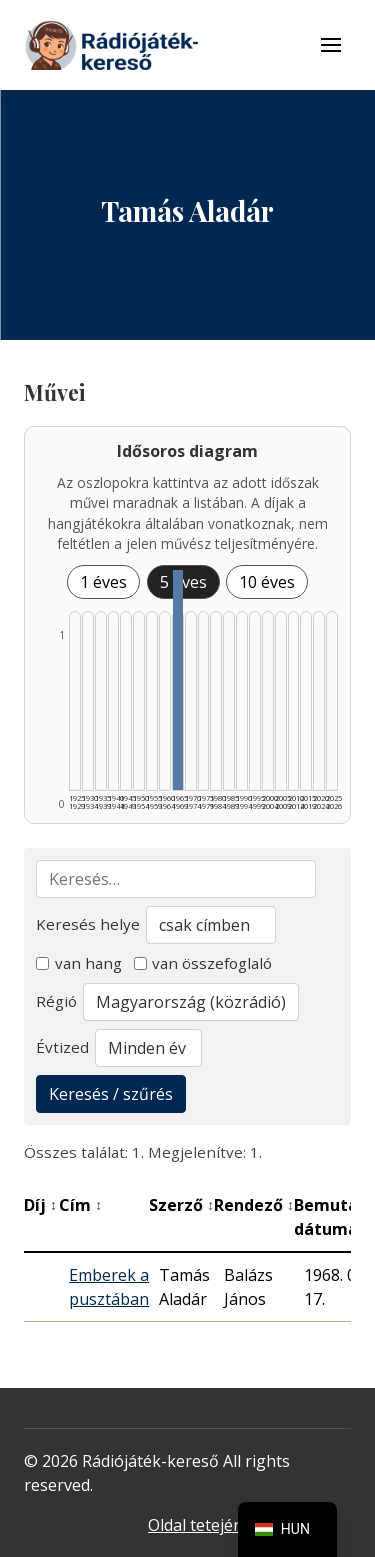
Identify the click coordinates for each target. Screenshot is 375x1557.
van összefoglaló (203, 963)
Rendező (254, 1205)
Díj (40, 1205)
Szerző (181, 1205)
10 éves (267, 582)
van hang (79, 963)
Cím (80, 1205)
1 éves (103, 582)
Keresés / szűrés (111, 1094)
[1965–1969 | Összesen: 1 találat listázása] (178, 680)
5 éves (183, 582)
